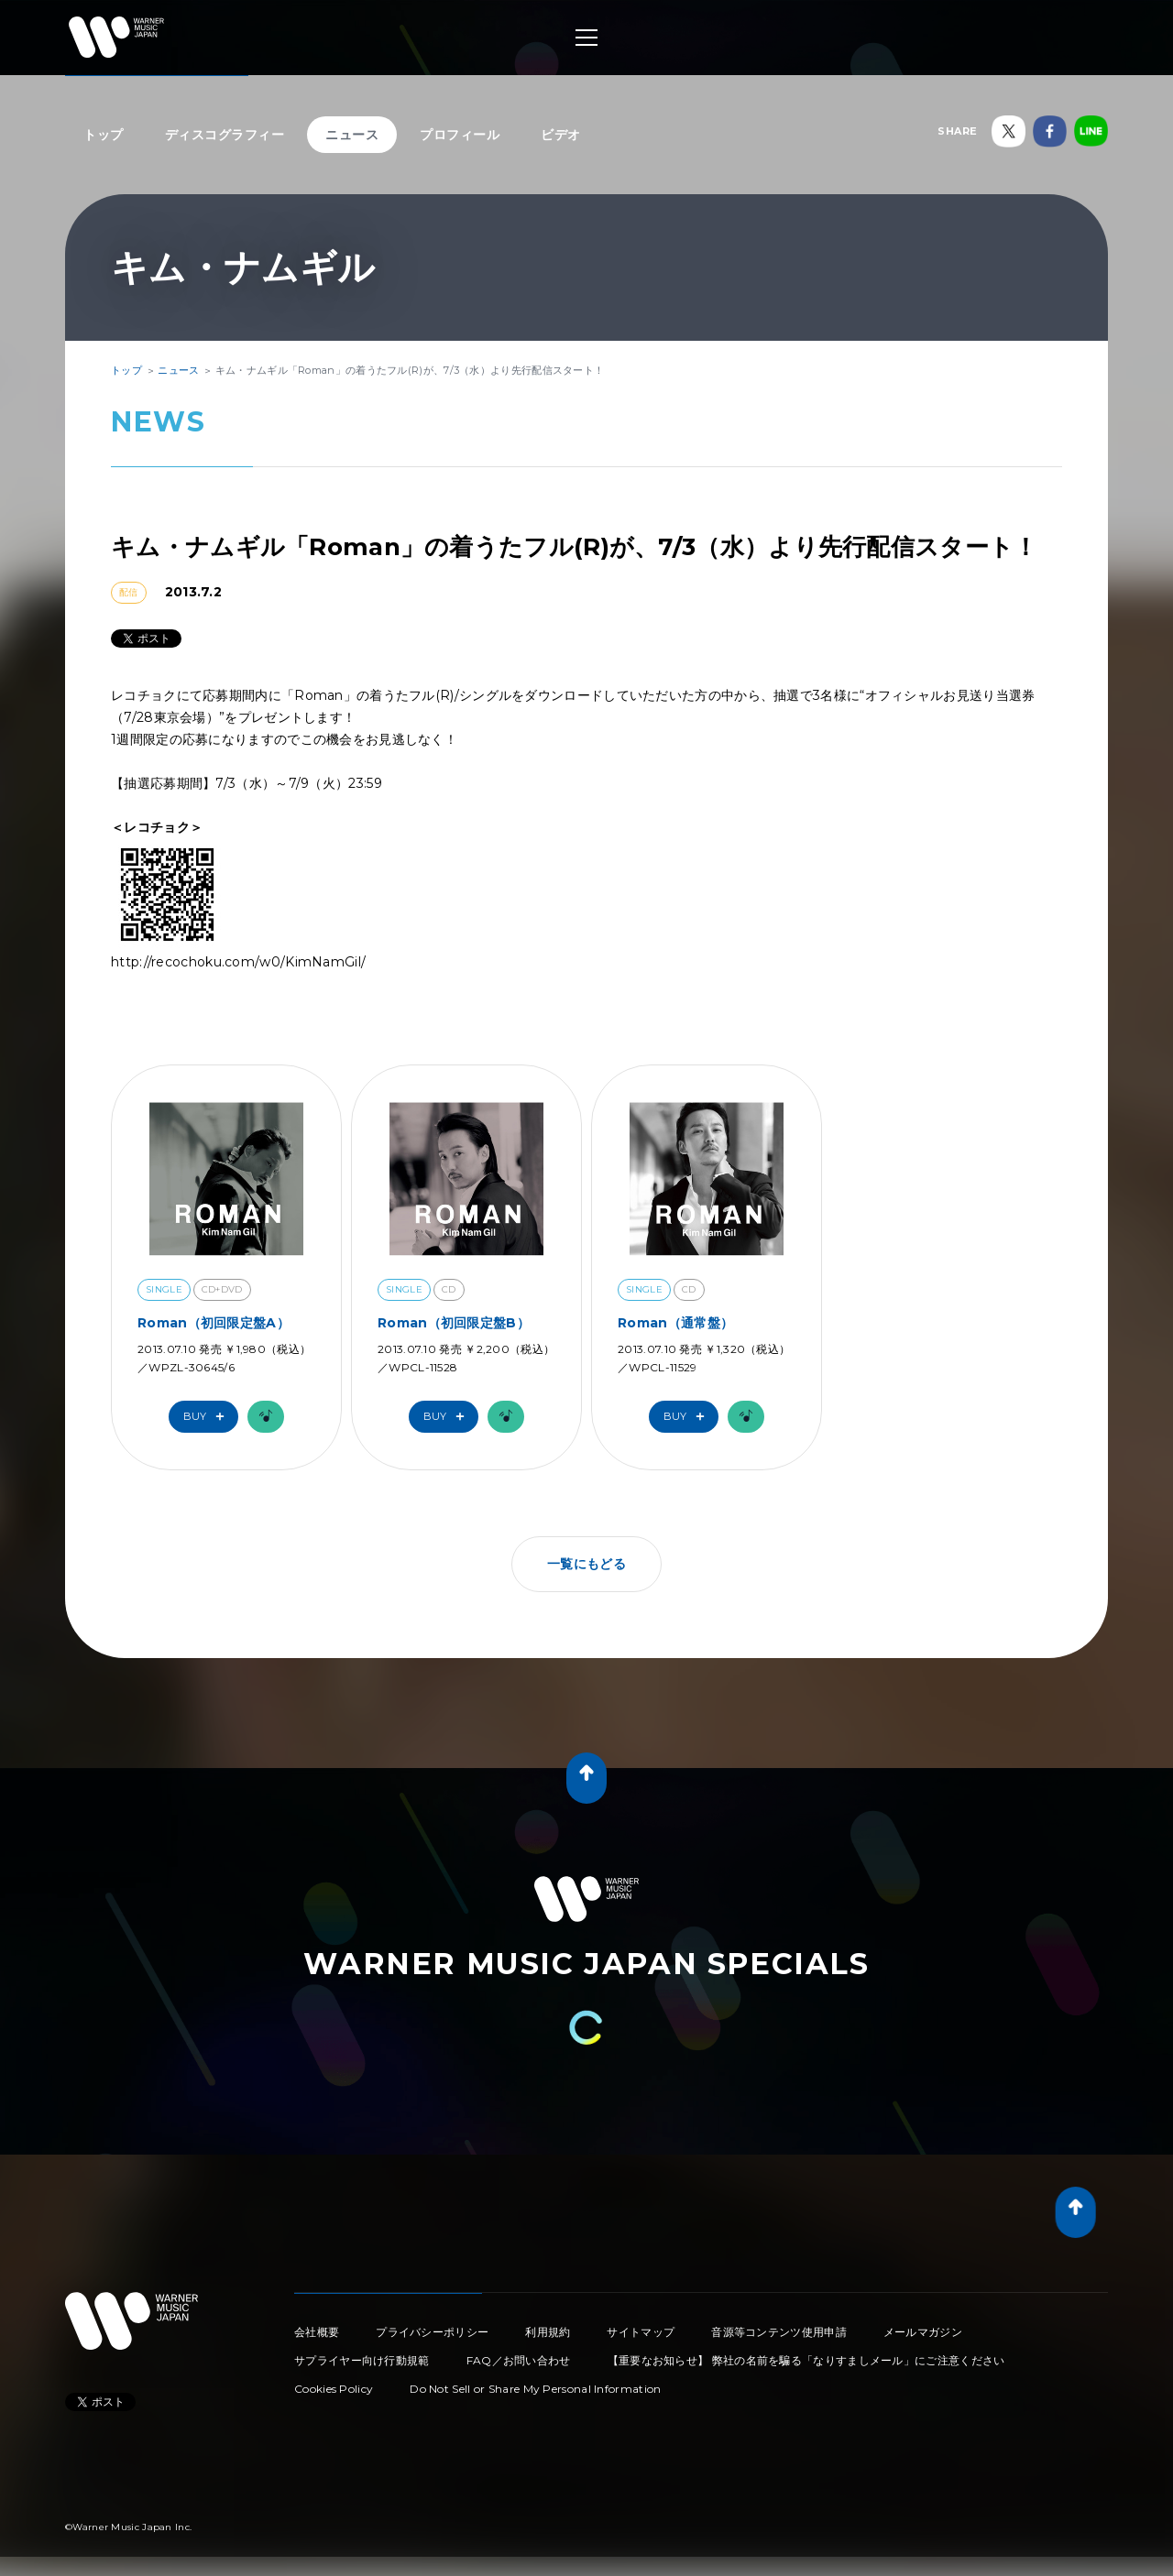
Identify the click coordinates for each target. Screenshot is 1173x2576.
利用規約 (547, 2332)
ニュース (351, 134)
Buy (208, 1417)
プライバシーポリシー (432, 2332)
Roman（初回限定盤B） (454, 1323)
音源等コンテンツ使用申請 (779, 2332)
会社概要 (316, 2332)
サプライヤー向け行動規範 (362, 2360)
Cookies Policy (333, 2389)
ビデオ (561, 134)
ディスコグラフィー (225, 134)
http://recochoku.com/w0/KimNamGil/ (238, 962)
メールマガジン (922, 2332)
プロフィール (459, 134)
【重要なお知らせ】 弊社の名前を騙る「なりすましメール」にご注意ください (806, 2360)
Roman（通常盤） (675, 1323)
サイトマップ (640, 2332)
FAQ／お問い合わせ (518, 2360)
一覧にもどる (586, 1563)
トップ (103, 134)
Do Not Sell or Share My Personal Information (535, 2389)
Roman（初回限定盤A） (213, 1323)
